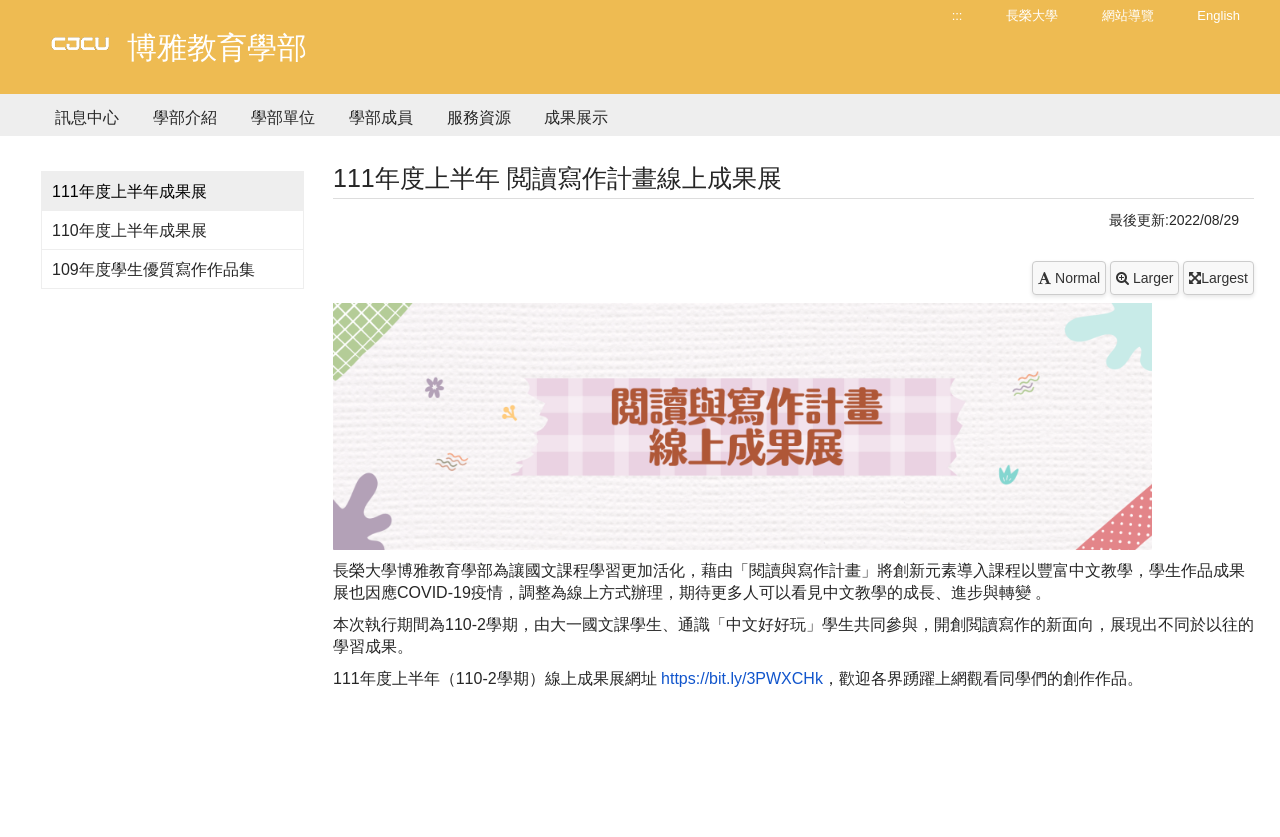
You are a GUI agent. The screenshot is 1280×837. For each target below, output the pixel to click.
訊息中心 (87, 117)
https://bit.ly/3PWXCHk (742, 678)
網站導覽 (1128, 15)
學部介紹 (185, 117)
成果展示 (576, 117)
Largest (1218, 278)
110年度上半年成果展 (129, 230)
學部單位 (283, 117)
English (1218, 15)
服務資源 (479, 117)
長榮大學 (1032, 15)
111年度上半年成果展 (129, 191)
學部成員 (381, 117)
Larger (1144, 278)
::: (957, 15)
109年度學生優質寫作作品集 (153, 269)
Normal (1069, 278)
